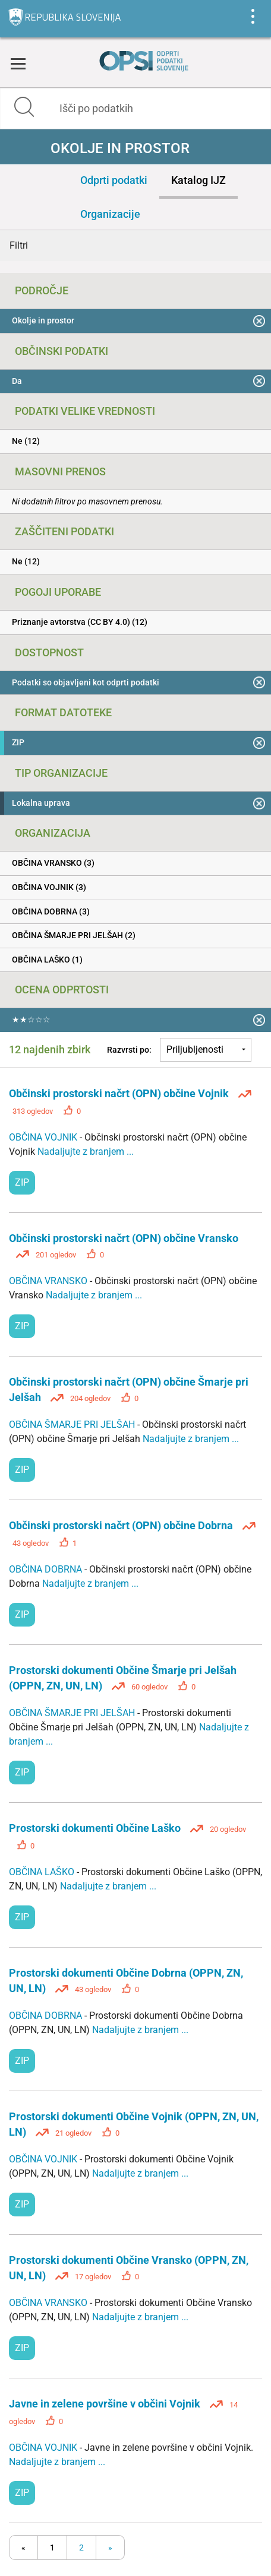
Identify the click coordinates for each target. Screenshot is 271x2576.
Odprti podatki (113, 180)
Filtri (19, 245)
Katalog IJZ (198, 180)
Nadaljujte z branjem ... (85, 1151)
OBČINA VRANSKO (49, 1281)
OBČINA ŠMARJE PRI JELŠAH (73, 1424)
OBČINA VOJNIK (44, 1137)
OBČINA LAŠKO (43, 1872)
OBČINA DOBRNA (46, 1569)
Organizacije (110, 214)
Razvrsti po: (129, 1049)
